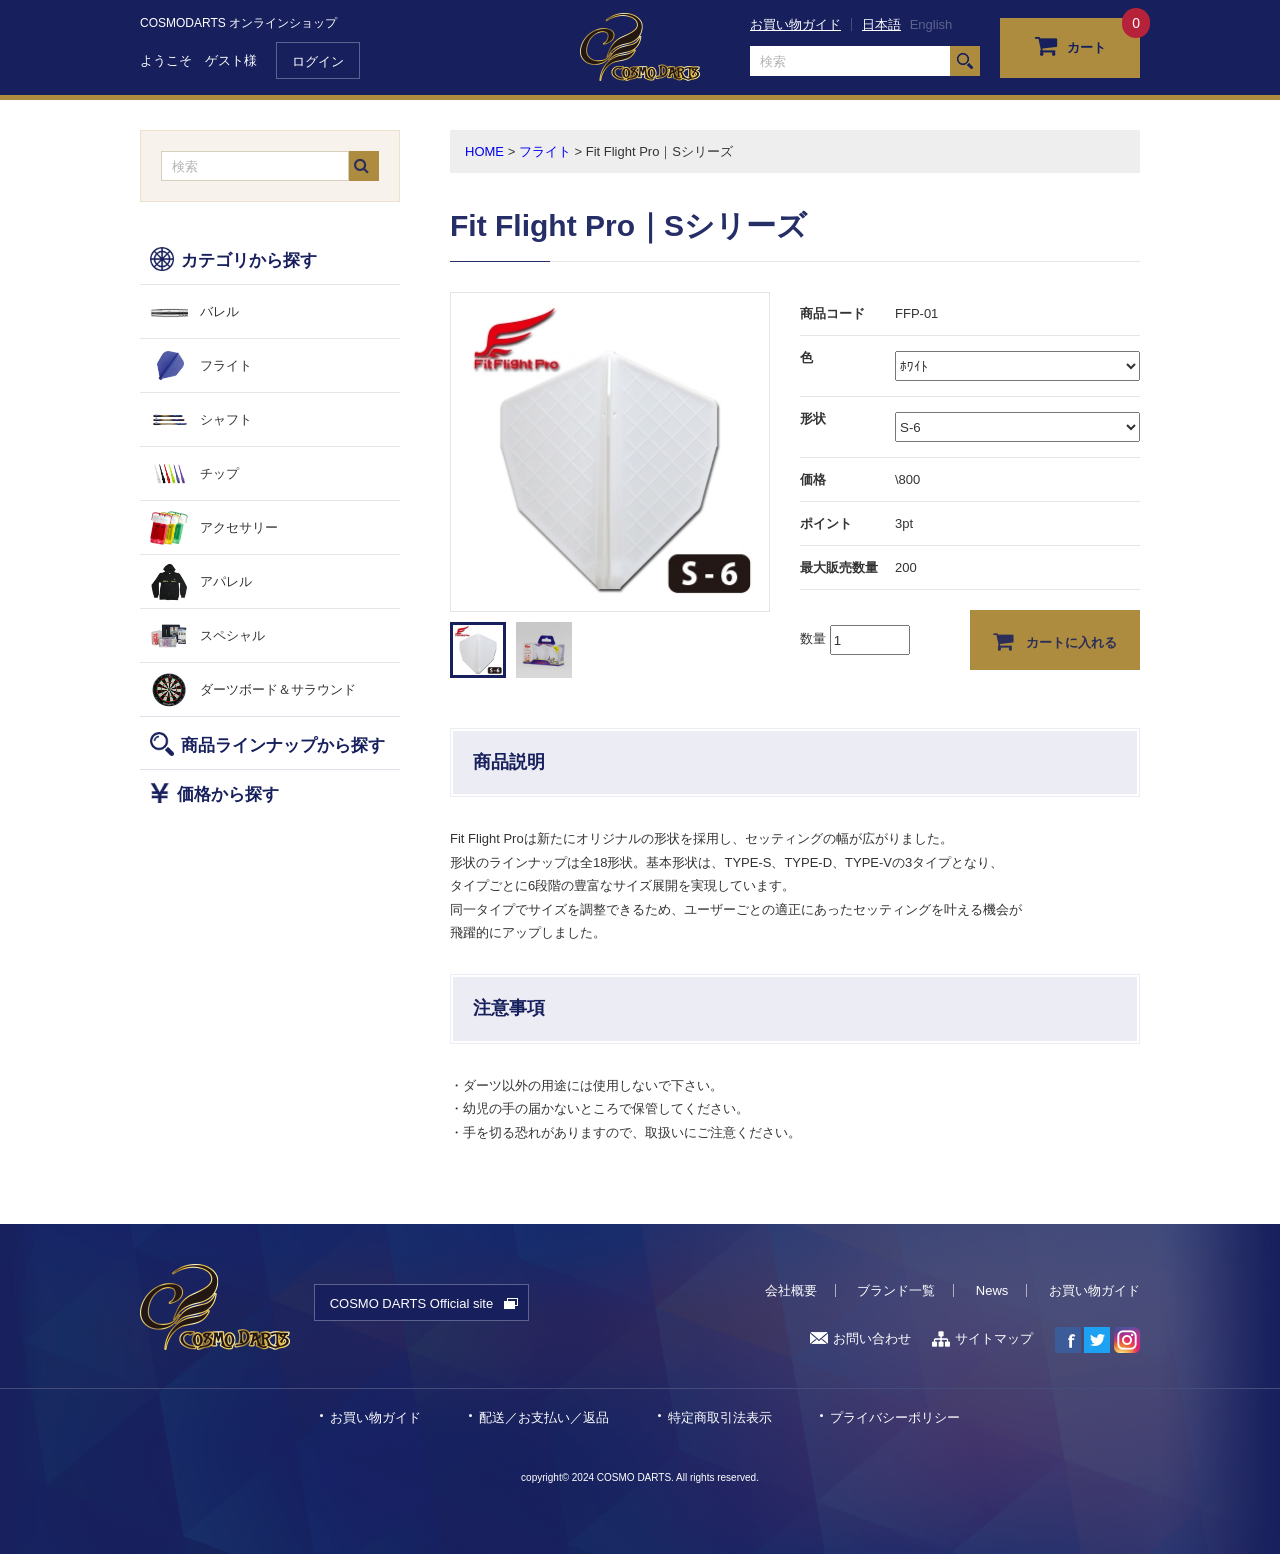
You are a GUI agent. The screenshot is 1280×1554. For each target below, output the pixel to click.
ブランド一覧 (896, 1290)
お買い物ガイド (795, 24)
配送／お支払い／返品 (544, 1417)
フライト (226, 365)
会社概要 (791, 1290)
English (931, 24)
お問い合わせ (860, 1338)
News (992, 1290)
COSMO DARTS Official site (412, 1303)
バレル (219, 311)
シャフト (226, 419)
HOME (484, 151)
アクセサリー (239, 527)
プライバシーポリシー (895, 1417)
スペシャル (232, 635)
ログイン (318, 61)
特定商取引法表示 (720, 1417)
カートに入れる (1055, 641)
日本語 (881, 24)
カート (1070, 45)
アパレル (226, 581)
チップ (219, 473)
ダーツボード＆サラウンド (278, 689)
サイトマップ (982, 1338)
